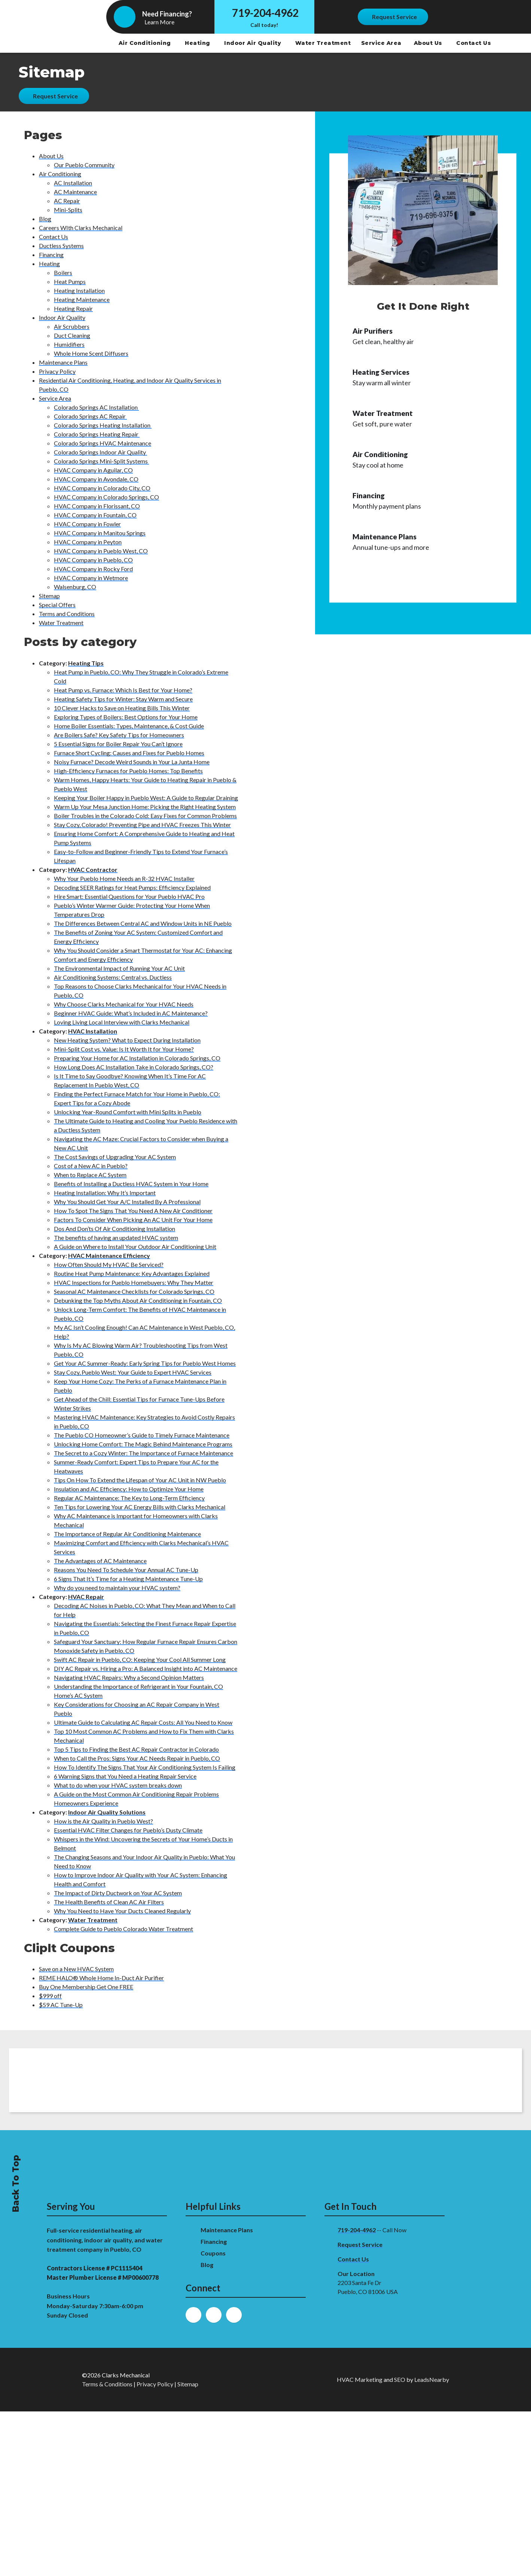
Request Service (360, 2244)
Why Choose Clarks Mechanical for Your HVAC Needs (123, 1004)
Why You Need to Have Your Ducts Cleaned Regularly (122, 1910)
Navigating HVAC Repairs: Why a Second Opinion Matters (129, 1677)
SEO (399, 2379)
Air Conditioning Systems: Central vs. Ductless (113, 977)
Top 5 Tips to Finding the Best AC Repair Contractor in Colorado (136, 1749)
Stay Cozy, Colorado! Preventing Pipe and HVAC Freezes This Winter (142, 824)
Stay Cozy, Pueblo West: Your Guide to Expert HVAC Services (132, 1372)
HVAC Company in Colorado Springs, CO (106, 496)
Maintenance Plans (63, 362)
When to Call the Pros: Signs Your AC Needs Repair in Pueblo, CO (137, 1758)
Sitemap (49, 595)
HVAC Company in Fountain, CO (95, 514)
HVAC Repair (86, 1596)
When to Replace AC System (90, 1174)
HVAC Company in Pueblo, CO (93, 559)
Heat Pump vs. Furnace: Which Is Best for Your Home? (123, 689)
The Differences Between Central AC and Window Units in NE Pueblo (143, 923)
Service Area (381, 43)
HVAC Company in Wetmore (91, 577)
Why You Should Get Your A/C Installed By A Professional (127, 1201)
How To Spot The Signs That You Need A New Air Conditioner (133, 1210)
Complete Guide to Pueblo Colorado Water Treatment (123, 1928)
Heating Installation (79, 290)
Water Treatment (324, 43)
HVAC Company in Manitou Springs (100, 532)
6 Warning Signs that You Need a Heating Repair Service (125, 1776)
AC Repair (67, 200)
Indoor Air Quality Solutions (107, 1812)
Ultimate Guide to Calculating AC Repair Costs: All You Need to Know (143, 1722)
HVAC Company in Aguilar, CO (93, 470)
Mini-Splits (68, 209)
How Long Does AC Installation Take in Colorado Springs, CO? (133, 1066)
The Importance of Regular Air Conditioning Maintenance (127, 1533)
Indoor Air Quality (253, 43)
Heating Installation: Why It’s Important (105, 1192)
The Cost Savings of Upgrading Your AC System (115, 1156)
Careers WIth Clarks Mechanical (80, 227)
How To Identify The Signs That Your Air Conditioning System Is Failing (144, 1767)
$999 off (50, 1995)
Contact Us (474, 43)
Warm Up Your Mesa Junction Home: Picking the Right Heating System (145, 806)
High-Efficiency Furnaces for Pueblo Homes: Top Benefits (128, 770)
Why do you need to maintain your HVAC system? (117, 1587)
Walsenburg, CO (75, 586)
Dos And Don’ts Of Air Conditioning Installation (114, 1228)
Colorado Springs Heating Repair (97, 434)
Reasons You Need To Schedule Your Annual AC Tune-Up (126, 1569)
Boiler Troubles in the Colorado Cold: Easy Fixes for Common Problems (145, 815)
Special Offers (57, 604)
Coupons (213, 2253)
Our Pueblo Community (84, 164)
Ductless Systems (61, 245)
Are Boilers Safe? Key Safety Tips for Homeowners (119, 734)
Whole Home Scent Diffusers (91, 353)
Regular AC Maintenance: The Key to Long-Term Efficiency (129, 1497)
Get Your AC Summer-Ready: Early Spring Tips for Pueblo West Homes (145, 1363)
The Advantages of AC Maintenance (100, 1560)
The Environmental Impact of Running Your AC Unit (119, 968)
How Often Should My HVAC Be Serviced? (109, 1264)
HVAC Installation (92, 1031)
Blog (45, 218)
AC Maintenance (75, 191)
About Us (429, 43)
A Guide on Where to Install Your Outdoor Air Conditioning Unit (135, 1246)
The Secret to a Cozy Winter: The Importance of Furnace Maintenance (143, 1453)
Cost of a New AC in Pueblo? (91, 1165)
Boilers (63, 272)
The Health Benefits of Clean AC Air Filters (109, 1901)
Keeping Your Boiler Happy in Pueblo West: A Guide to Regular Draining (146, 797)
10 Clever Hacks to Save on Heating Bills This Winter (122, 707)
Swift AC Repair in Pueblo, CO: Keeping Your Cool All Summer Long (140, 1659)
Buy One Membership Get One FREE (86, 1986)
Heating (198, 43)
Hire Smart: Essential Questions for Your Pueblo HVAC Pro (129, 896)
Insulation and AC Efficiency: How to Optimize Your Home (129, 1488)
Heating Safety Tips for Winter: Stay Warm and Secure (123, 698)
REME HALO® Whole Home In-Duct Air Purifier (101, 1977)
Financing (51, 254)
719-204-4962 (265, 12)
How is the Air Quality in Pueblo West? (103, 1821)
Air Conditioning (146, 43)
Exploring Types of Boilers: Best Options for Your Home (126, 716)
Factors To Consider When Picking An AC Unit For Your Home (133, 1219)
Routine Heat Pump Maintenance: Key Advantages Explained (132, 1273)
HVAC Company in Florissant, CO (97, 505)
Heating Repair (73, 308)
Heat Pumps (70, 281)
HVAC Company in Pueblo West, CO (101, 550)
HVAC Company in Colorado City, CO (102, 487)
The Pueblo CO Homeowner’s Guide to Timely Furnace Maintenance (141, 1435)
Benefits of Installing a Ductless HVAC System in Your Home (131, 1183)
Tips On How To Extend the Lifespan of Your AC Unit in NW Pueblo (140, 1479)
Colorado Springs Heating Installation (103, 425)
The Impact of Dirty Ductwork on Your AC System (118, 1892)
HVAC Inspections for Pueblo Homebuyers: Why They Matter (133, 1282)
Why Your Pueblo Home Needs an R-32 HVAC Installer (124, 878)
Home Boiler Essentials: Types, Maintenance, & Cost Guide (129, 725)
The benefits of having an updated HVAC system (116, 1237)
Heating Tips (86, 663)
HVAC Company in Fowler (87, 523)
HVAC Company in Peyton (88, 541)
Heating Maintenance (82, 299)
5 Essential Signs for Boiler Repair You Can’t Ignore (118, 743)
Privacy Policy (57, 371)
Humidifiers (69, 344)
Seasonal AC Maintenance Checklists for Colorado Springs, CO (134, 1291)
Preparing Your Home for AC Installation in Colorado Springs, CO (137, 1058)
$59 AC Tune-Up (61, 2004)
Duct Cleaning (72, 335)
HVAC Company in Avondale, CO (96, 479)
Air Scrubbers (71, 326)
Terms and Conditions (67, 613)
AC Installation (73, 182)
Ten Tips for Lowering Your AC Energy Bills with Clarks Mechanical (139, 1506)
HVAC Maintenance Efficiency (109, 1255)
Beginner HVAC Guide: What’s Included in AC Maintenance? (131, 1013)
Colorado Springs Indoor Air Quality (100, 452)
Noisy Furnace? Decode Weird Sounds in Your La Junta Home (132, 761)
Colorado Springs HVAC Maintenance (102, 443)
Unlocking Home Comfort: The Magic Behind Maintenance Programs (143, 1444)
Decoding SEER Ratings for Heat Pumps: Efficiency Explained (132, 887)
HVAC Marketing (359, 2379)
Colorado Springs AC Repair (90, 416)
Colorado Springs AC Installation (96, 407)
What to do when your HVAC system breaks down (118, 1785)
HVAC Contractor (93, 869)
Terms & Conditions (107, 2383)
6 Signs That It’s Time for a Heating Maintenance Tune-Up (128, 1578)
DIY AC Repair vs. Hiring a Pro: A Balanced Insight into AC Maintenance (145, 1668)
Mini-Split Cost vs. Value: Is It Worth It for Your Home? (124, 1049)
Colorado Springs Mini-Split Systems (101, 461)
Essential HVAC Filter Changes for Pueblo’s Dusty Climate (128, 1830)
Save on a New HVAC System (76, 1968)
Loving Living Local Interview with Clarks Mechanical (121, 1022)
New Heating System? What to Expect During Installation (127, 1040)
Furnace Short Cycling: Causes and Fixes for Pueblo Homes (129, 752)
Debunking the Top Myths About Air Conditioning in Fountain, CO (138, 1300)
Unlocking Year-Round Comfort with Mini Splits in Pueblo (127, 1111)
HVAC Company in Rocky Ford (93, 568)
